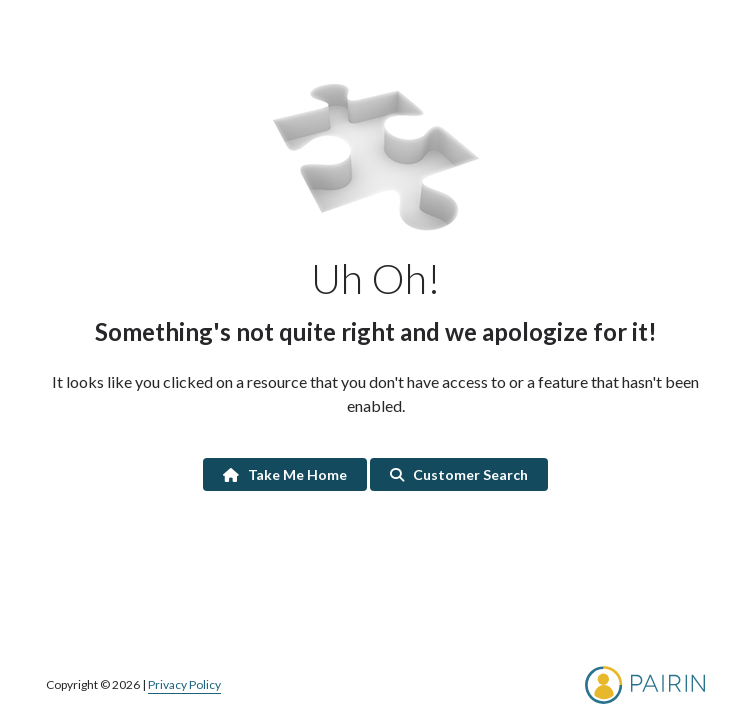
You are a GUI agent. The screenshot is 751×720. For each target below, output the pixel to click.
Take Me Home (285, 474)
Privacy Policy (184, 684)
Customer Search (459, 474)
